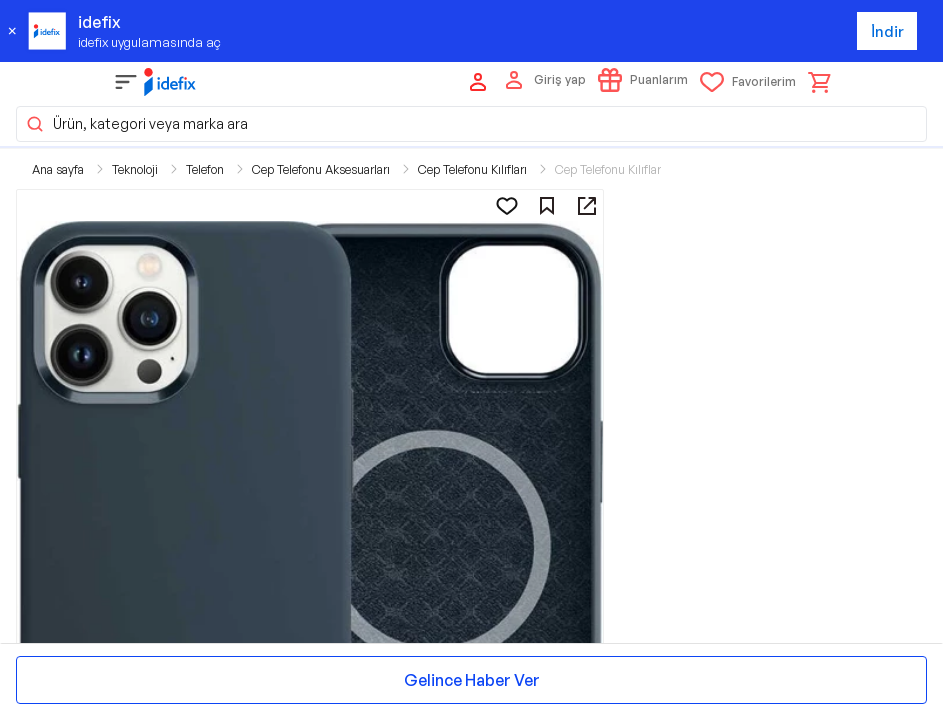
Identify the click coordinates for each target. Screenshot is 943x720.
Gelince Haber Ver (472, 680)
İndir (887, 31)
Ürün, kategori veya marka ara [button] (136, 124)
